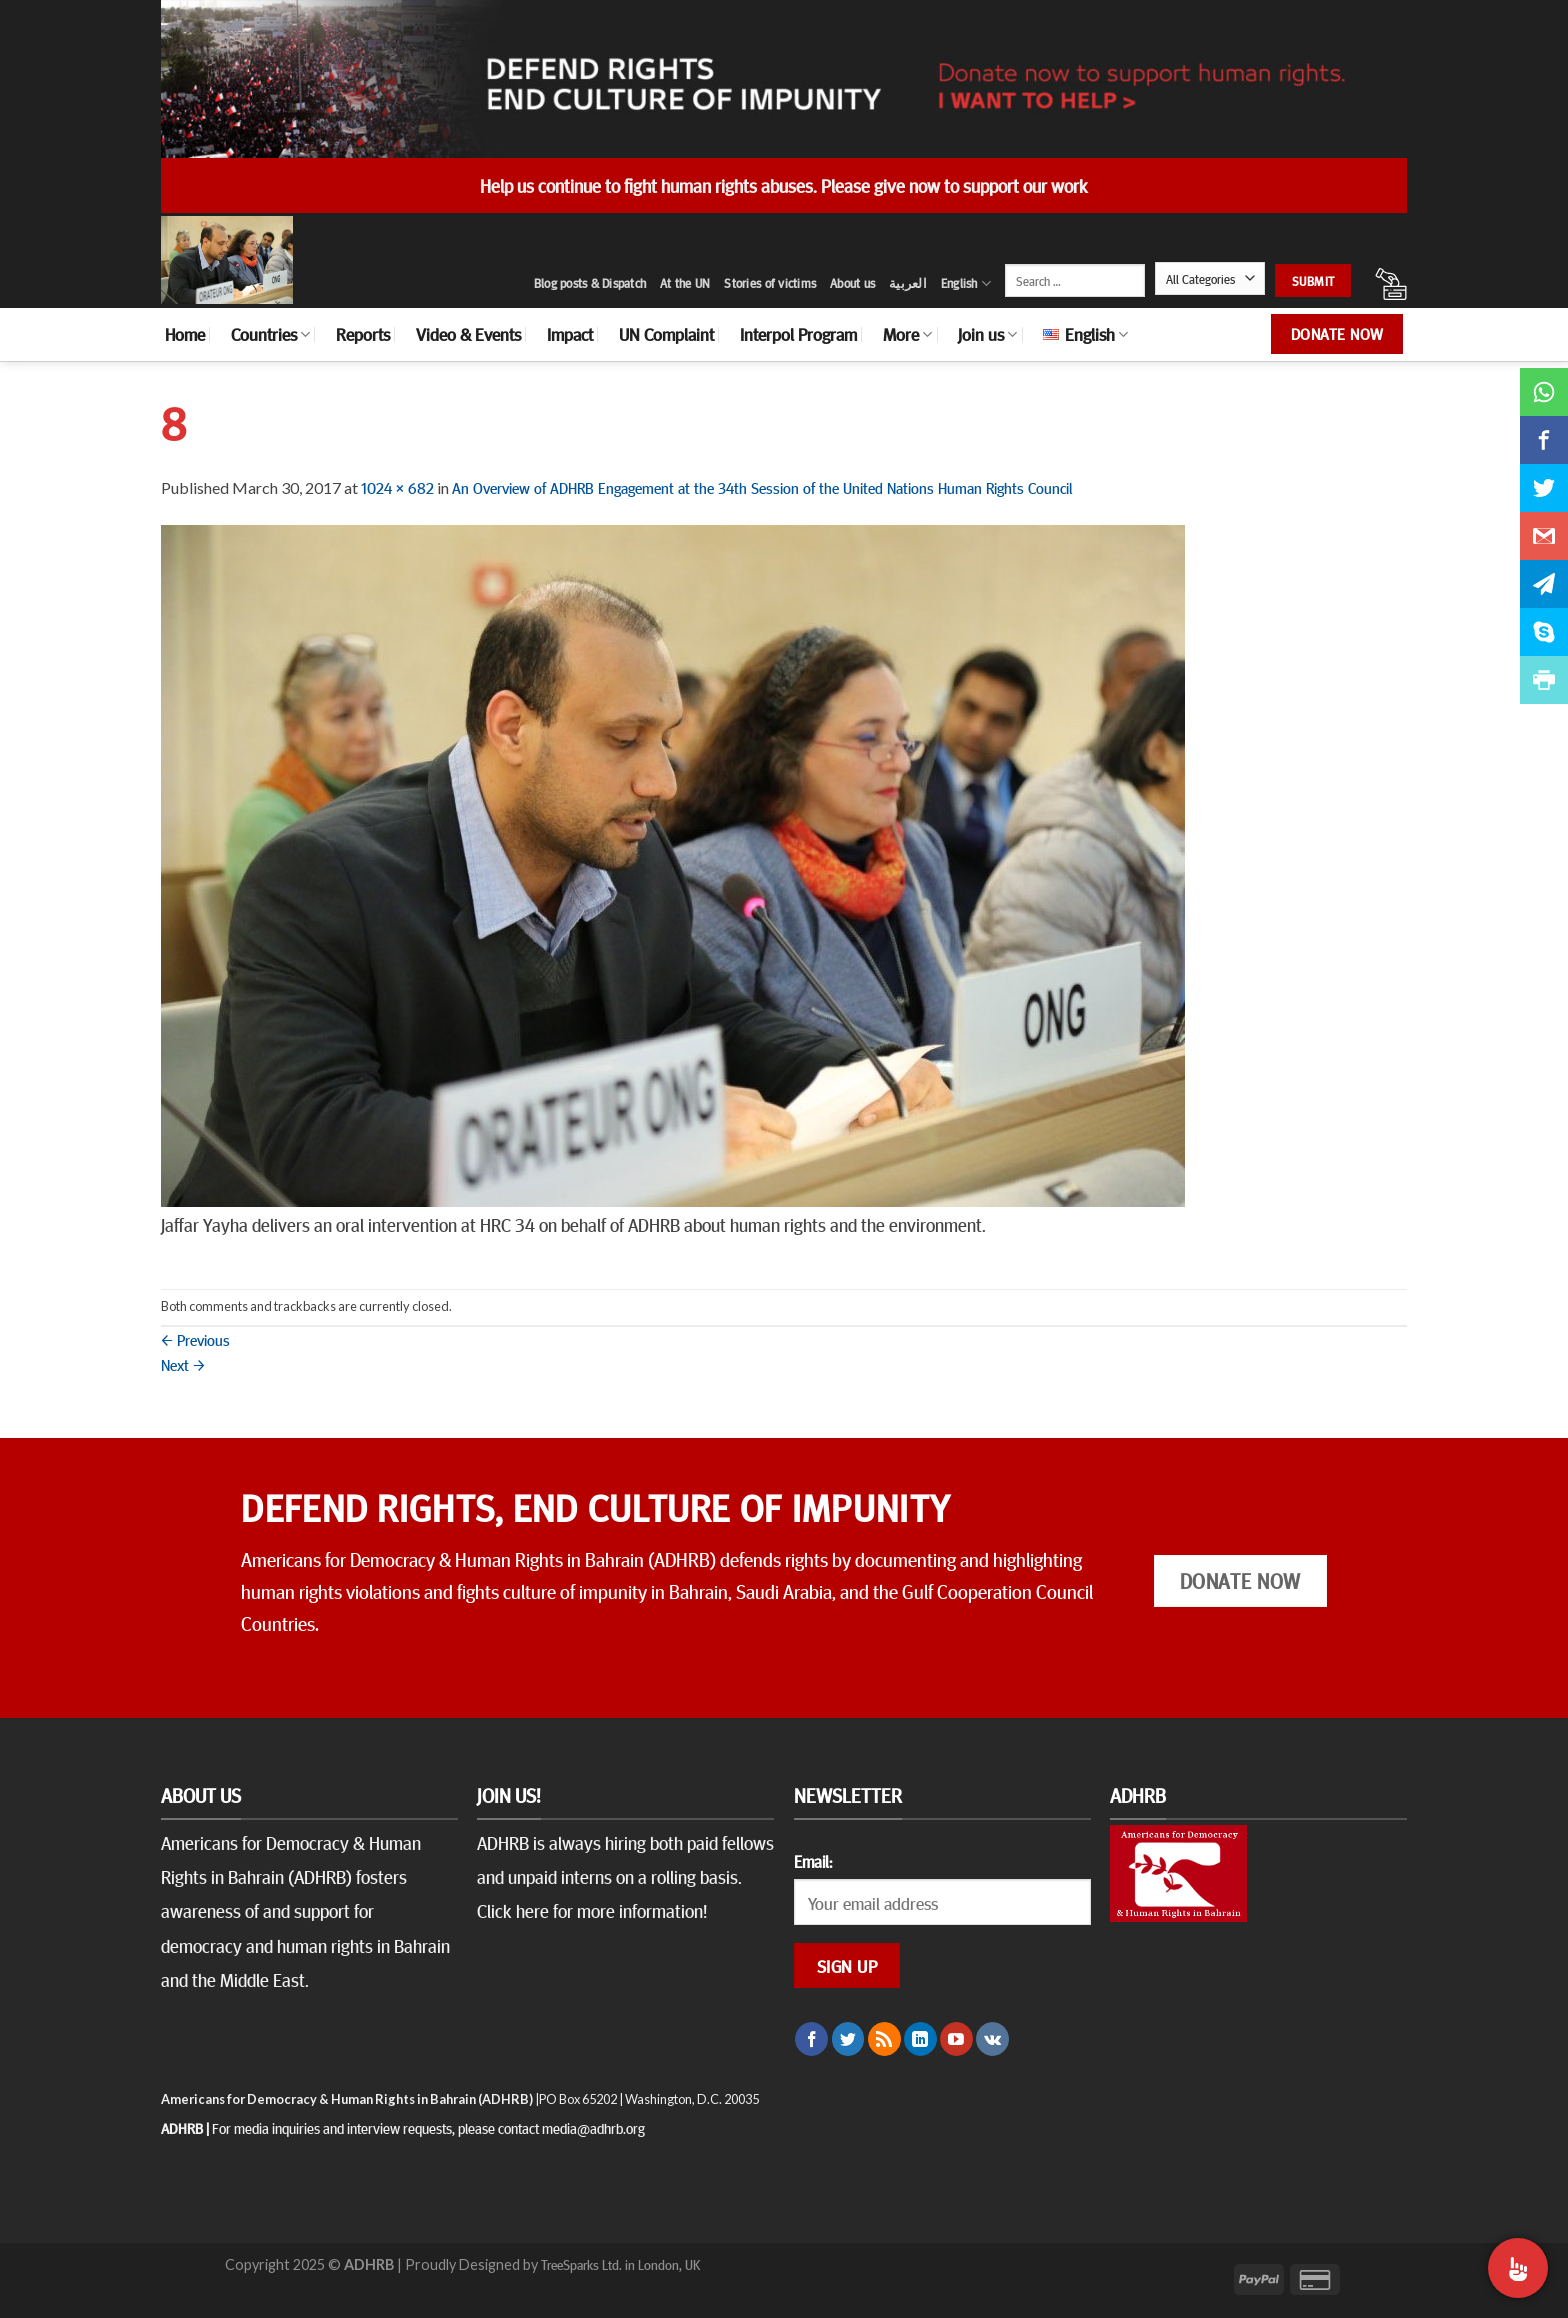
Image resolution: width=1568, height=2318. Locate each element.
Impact (570, 334)
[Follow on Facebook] (811, 2039)
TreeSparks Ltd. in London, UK (620, 2264)
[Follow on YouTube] (956, 2039)
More (907, 334)
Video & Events (468, 334)
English (966, 283)
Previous (195, 1339)
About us (852, 283)
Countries (270, 334)
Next (183, 1364)
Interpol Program (798, 334)
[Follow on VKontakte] (992, 2039)
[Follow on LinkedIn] (920, 2039)
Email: (813, 1861)
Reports (363, 334)
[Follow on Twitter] (848, 2039)
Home (185, 334)
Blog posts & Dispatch (590, 283)
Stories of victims (770, 283)
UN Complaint (666, 334)
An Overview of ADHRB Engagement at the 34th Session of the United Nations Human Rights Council (762, 487)
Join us (987, 334)
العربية (908, 283)
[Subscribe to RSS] (884, 2039)
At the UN (685, 283)
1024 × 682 (397, 487)
